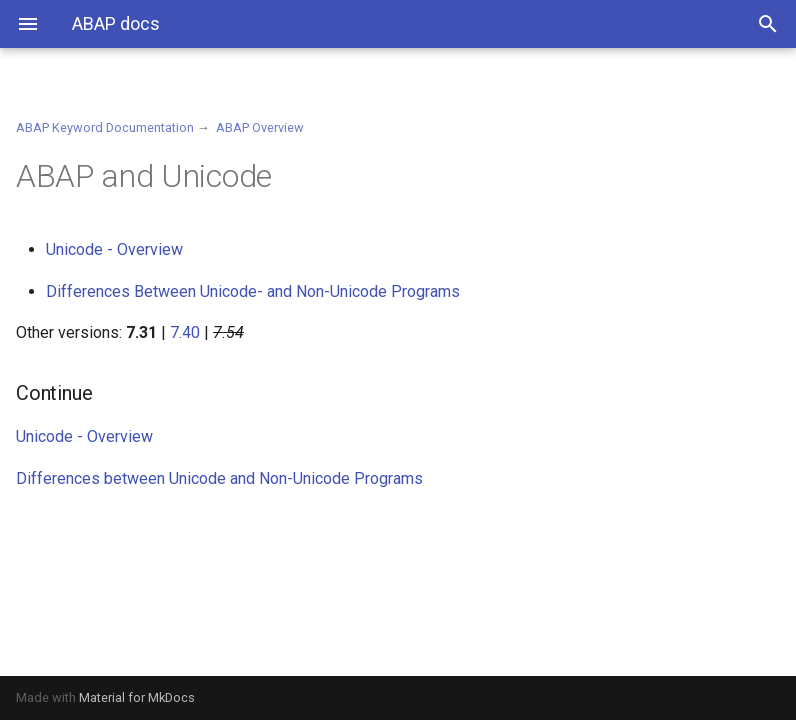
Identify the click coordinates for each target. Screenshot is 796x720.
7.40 (185, 332)
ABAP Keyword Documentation (105, 127)
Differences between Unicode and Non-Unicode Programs (219, 478)
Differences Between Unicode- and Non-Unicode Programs (253, 291)
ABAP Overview (260, 127)
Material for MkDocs (137, 697)
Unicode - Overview (114, 249)
